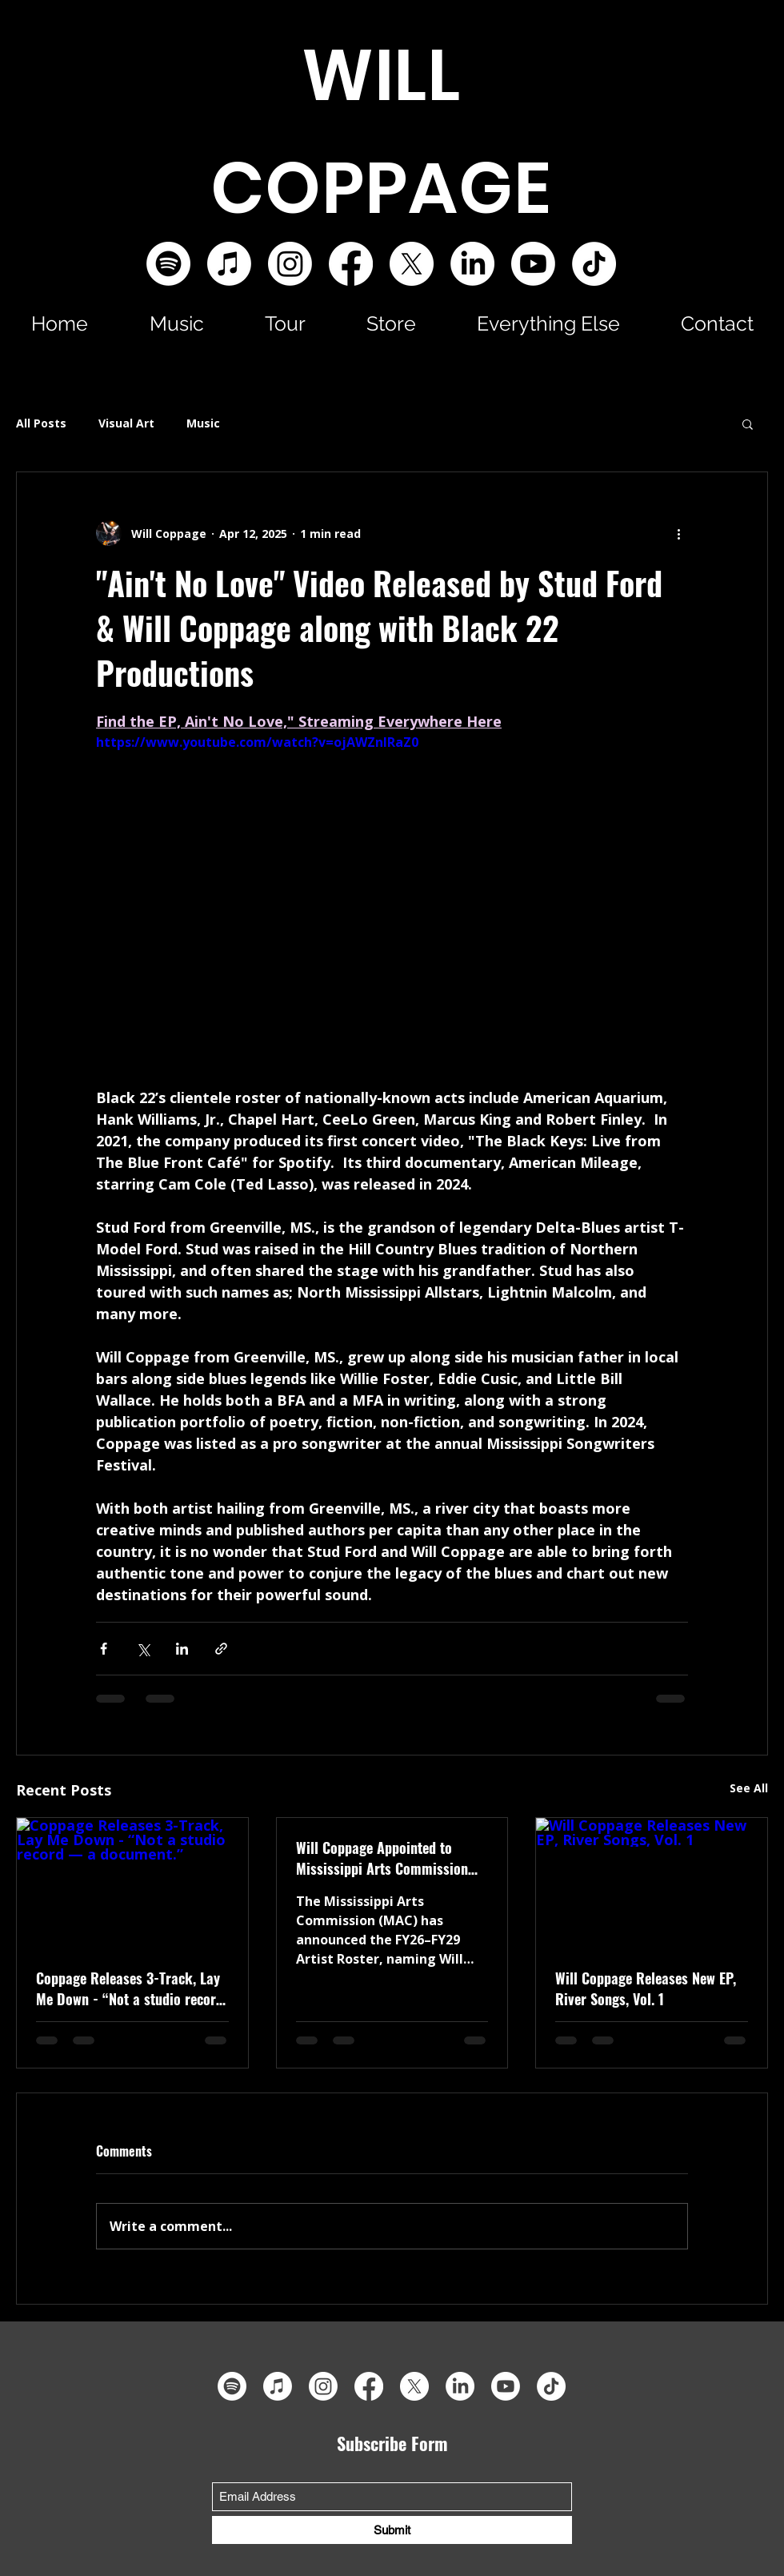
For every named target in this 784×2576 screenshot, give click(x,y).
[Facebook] (351, 264)
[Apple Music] (229, 264)
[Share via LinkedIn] (182, 1648)
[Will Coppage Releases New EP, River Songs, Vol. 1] (651, 1883)
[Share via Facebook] (103, 1648)
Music (203, 423)
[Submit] (392, 2530)
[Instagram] (290, 264)
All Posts (41, 423)
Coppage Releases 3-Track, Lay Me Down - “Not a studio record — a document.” (129, 1988)
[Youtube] (533, 264)
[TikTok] (594, 264)
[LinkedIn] (472, 264)
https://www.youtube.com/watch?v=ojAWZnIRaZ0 (257, 742)
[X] (412, 264)
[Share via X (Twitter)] (142, 1648)
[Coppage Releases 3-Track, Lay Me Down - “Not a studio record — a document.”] (132, 1883)
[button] (176, 323)
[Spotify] (168, 264)
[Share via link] (221, 1648)
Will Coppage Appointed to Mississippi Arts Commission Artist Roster (382, 1858)
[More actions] (678, 533)
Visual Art (126, 423)
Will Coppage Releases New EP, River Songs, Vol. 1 (645, 1988)
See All (749, 1788)
